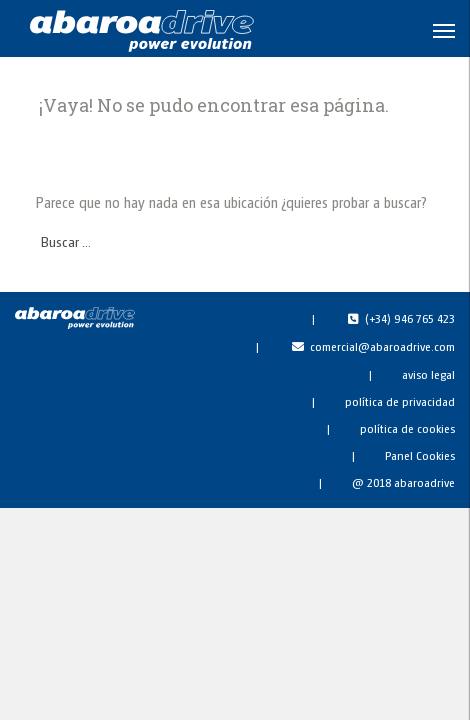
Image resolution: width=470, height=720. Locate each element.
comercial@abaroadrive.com (382, 346)
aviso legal (428, 374)
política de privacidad (400, 401)
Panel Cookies (420, 455)
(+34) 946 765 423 (410, 318)
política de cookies (407, 428)
